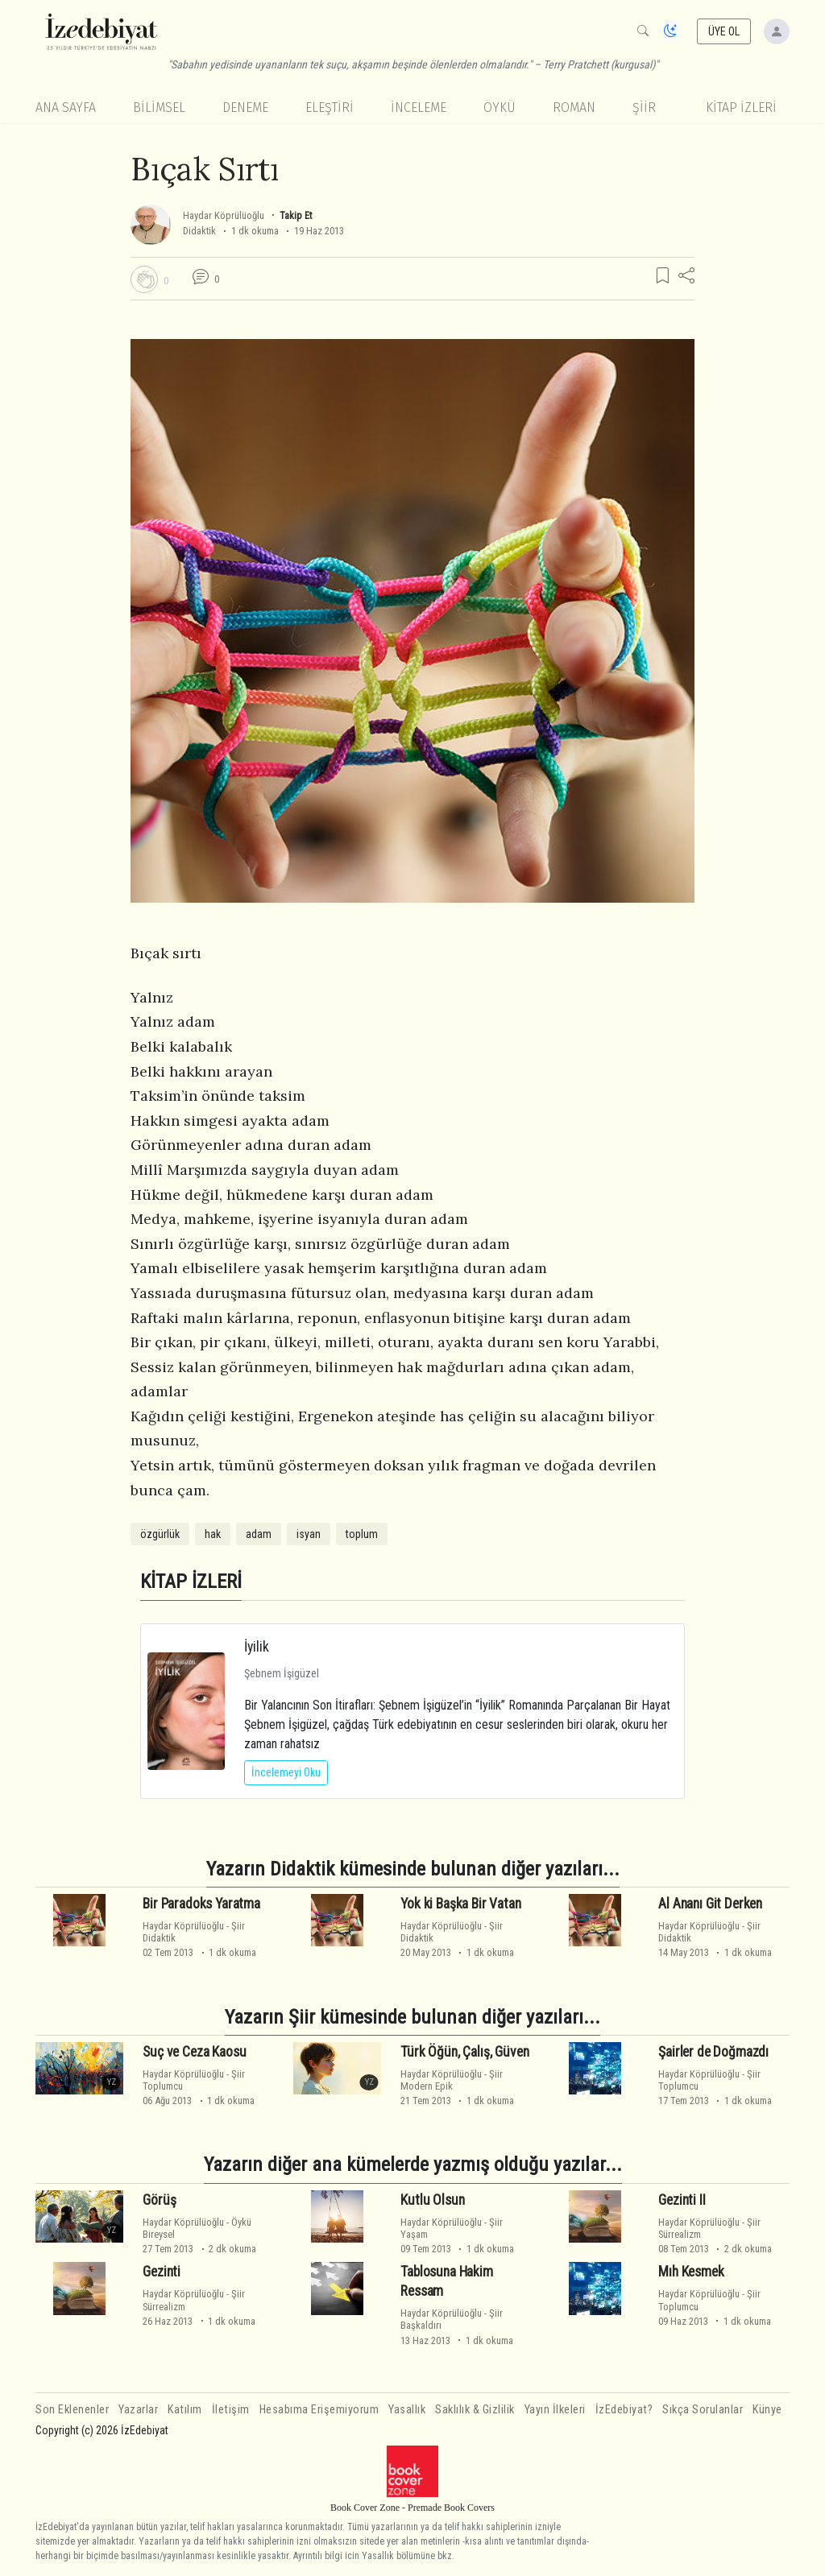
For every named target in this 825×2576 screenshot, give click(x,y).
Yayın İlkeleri (555, 2410)
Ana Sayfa (65, 107)
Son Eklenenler (72, 2410)
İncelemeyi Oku (286, 1772)
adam (259, 1534)
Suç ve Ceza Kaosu (194, 2052)
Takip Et (296, 215)
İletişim (231, 2410)
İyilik (256, 1646)
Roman (574, 107)
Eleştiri (329, 107)
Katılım (185, 2410)
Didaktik (199, 231)
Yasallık (406, 2410)
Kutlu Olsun (432, 2200)
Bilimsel (159, 107)
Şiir (644, 107)
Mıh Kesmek (690, 2272)
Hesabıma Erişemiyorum (319, 2410)
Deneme (245, 107)
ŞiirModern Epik (451, 2080)
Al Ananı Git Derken (710, 1904)
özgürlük (160, 1534)
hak (213, 1534)
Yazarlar (138, 2410)
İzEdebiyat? (624, 2410)
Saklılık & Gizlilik (475, 2410)
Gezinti (161, 2272)
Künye (767, 2410)
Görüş (159, 2200)
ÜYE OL (724, 31)
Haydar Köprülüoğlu (223, 215)
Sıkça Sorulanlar (702, 2410)
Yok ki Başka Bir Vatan (460, 1904)
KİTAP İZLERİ (741, 107)
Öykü (499, 107)
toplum (362, 1534)
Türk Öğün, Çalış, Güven (464, 2052)
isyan (308, 1534)
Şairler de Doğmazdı (713, 2052)
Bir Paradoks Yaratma (201, 1904)
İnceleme (418, 107)
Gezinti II (681, 2200)
